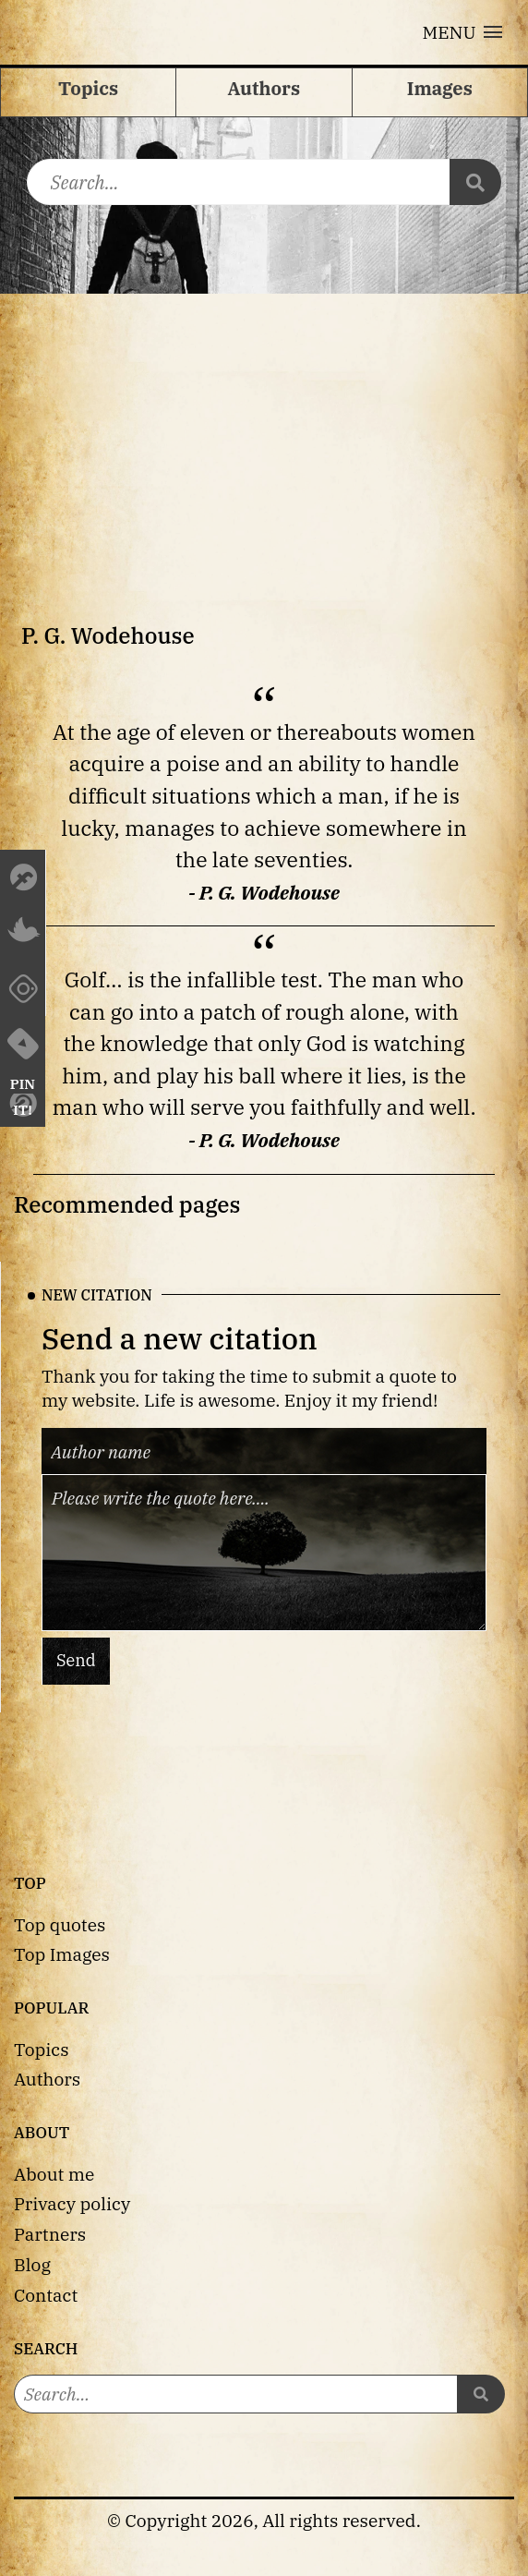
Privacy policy (72, 2203)
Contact (46, 2294)
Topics (41, 2049)
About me (54, 2173)
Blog (32, 2264)
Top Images (62, 1953)
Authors (47, 2078)
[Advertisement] (264, 432)
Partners (50, 2233)
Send (76, 1661)
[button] (462, 32)
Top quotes (59, 1924)
